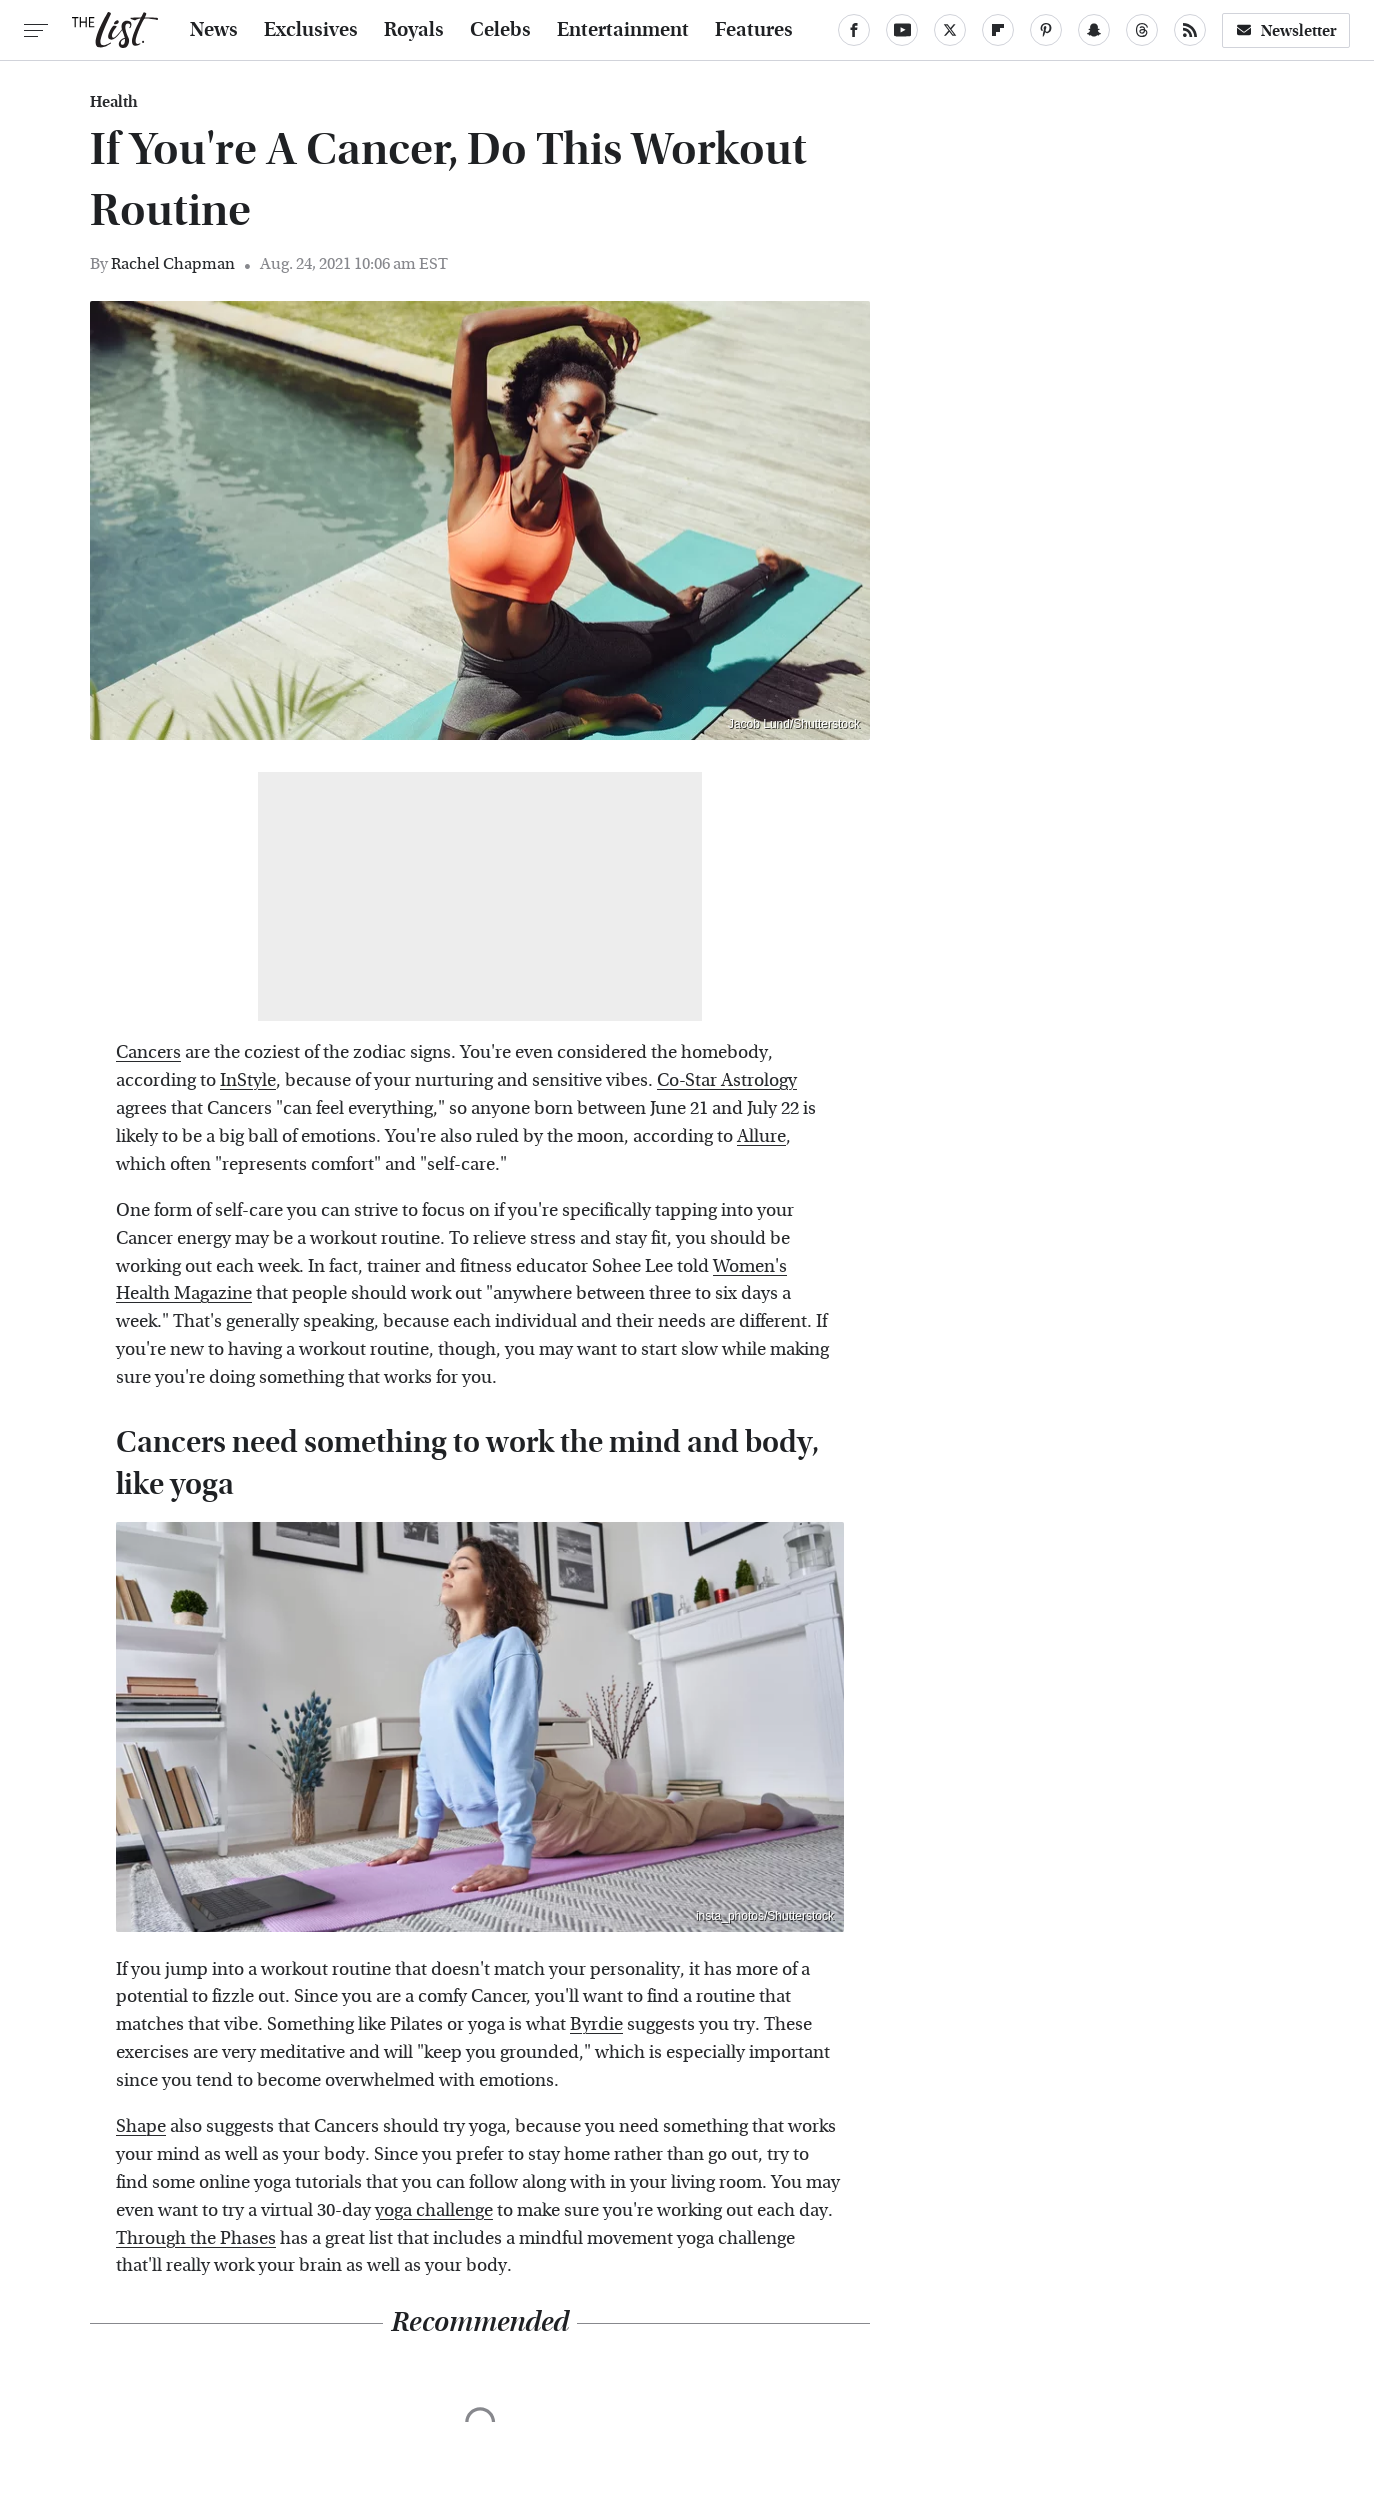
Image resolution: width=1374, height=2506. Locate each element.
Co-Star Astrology (727, 1080)
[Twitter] (950, 30)
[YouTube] (902, 30)
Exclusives (311, 30)
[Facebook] (854, 30)
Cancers (148, 1052)
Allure (761, 1136)
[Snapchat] (1094, 30)
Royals (414, 30)
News (214, 30)
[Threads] (1142, 30)
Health (114, 102)
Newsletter (1286, 30)
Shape (141, 2126)
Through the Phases (196, 2238)
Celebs (500, 30)
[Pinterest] (1046, 30)
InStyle (248, 1080)
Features (754, 30)
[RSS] (1190, 30)
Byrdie (596, 2024)
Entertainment (623, 30)
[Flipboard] (998, 30)
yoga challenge (434, 2210)
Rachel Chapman (173, 263)
